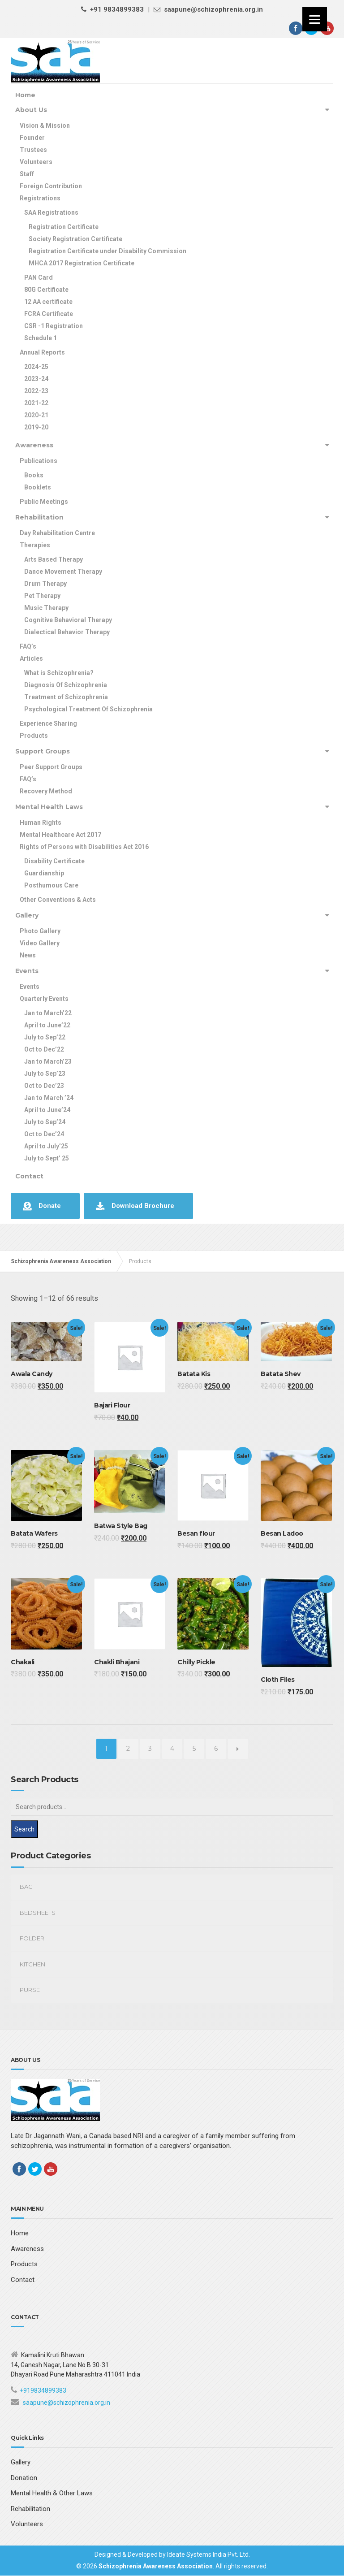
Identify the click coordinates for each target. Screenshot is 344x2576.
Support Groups (42, 751)
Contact (29, 1176)
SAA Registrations (51, 212)
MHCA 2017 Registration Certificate (81, 263)
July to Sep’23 (44, 1073)
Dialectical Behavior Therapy (67, 632)
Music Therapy (46, 607)
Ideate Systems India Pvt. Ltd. (208, 2554)
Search (24, 1829)
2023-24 (36, 378)
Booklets (37, 487)
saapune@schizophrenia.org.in (66, 2402)
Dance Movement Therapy (63, 571)
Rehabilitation (39, 517)
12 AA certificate (48, 301)
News (28, 955)
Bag (26, 1886)
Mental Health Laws (49, 807)
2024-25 (36, 366)
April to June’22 (47, 1025)
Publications (38, 460)
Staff (27, 174)
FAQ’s (28, 646)
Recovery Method (46, 791)
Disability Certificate (54, 861)
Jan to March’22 (48, 1013)
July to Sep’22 (44, 1037)
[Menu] (314, 19)
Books (33, 475)
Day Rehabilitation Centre (57, 533)
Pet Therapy (42, 595)
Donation (24, 2478)
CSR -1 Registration (53, 325)
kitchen (32, 1964)
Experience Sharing (48, 723)
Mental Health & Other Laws (52, 2493)
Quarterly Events (44, 998)
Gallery (27, 915)
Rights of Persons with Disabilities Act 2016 (84, 846)
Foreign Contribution (51, 186)
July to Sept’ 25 (46, 1158)
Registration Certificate (64, 226)
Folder (32, 1938)
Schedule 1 (40, 338)
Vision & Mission (45, 125)
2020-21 (36, 415)
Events (27, 971)
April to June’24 (47, 1109)
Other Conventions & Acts (58, 899)
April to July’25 (46, 1146)
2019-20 (36, 427)
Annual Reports (42, 352)
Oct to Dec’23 (44, 1085)
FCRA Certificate (48, 313)
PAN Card (38, 277)
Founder (32, 137)
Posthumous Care (51, 885)
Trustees (33, 149)
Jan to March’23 (48, 1061)
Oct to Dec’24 (44, 1134)
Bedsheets (38, 1912)
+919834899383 (43, 2390)
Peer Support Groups (51, 767)
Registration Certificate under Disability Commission (107, 251)
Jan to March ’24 (48, 1097)
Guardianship (44, 873)
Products (34, 735)
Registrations (40, 198)
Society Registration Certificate (75, 238)
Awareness (34, 445)
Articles (31, 658)
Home (25, 95)
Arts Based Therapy (53, 559)
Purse (30, 1989)
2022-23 (36, 390)
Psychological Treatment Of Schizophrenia (88, 709)
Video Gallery (40, 943)
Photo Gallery (40, 931)
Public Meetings (44, 501)
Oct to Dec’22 (44, 1049)
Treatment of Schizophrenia (66, 697)
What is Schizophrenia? (59, 672)
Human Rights (40, 822)
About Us (31, 110)
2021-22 (36, 403)
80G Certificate (46, 289)
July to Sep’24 (44, 1122)
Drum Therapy (45, 583)
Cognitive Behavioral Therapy (68, 619)
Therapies (35, 545)
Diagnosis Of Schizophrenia (65, 684)
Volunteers (36, 161)
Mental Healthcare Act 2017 (60, 834)
